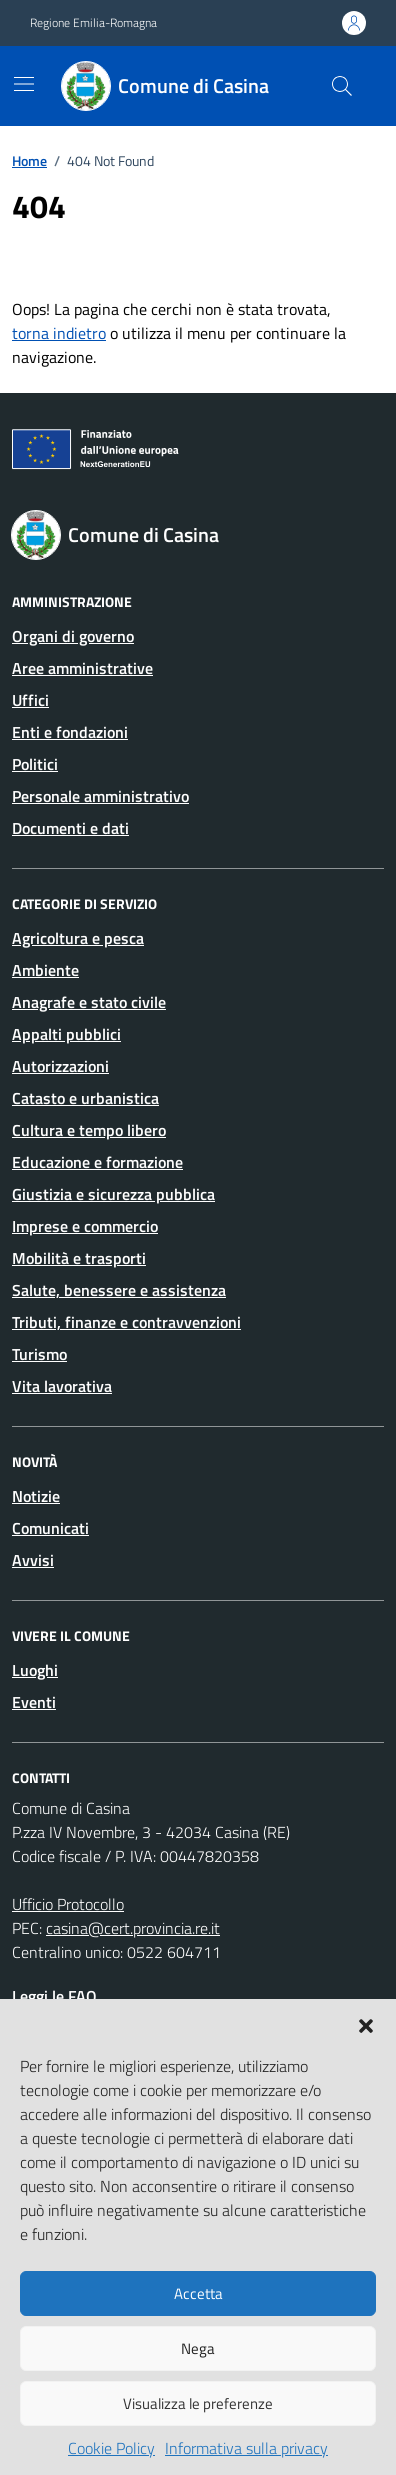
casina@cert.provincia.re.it (133, 1928)
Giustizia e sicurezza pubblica (113, 1194)
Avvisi (33, 1560)
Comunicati (50, 1528)
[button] (366, 2024)
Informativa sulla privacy (246, 2448)
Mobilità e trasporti (79, 1258)
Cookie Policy (111, 2448)
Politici (35, 764)
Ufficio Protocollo (68, 1904)
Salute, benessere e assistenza (119, 1290)
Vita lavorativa (62, 1386)
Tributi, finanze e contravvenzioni (126, 1322)
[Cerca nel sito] (342, 86)
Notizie (36, 1496)
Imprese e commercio (85, 1226)
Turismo (39, 1354)
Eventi (34, 1702)
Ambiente (45, 970)
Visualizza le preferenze (198, 2403)
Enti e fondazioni (70, 732)
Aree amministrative (82, 668)
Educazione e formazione (97, 1162)
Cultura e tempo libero (89, 1130)
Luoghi (35, 1670)
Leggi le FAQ (54, 1996)
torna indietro (59, 333)
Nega (198, 2348)
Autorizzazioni (60, 1066)
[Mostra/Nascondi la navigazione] (24, 84)
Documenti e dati (70, 828)
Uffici (30, 700)
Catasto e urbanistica (85, 1098)
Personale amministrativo (100, 796)
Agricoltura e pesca (78, 938)
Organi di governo (73, 636)
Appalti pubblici (66, 1034)
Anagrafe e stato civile (89, 1002)
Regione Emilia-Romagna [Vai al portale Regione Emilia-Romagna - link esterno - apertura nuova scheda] (93, 23)
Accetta (198, 2293)
